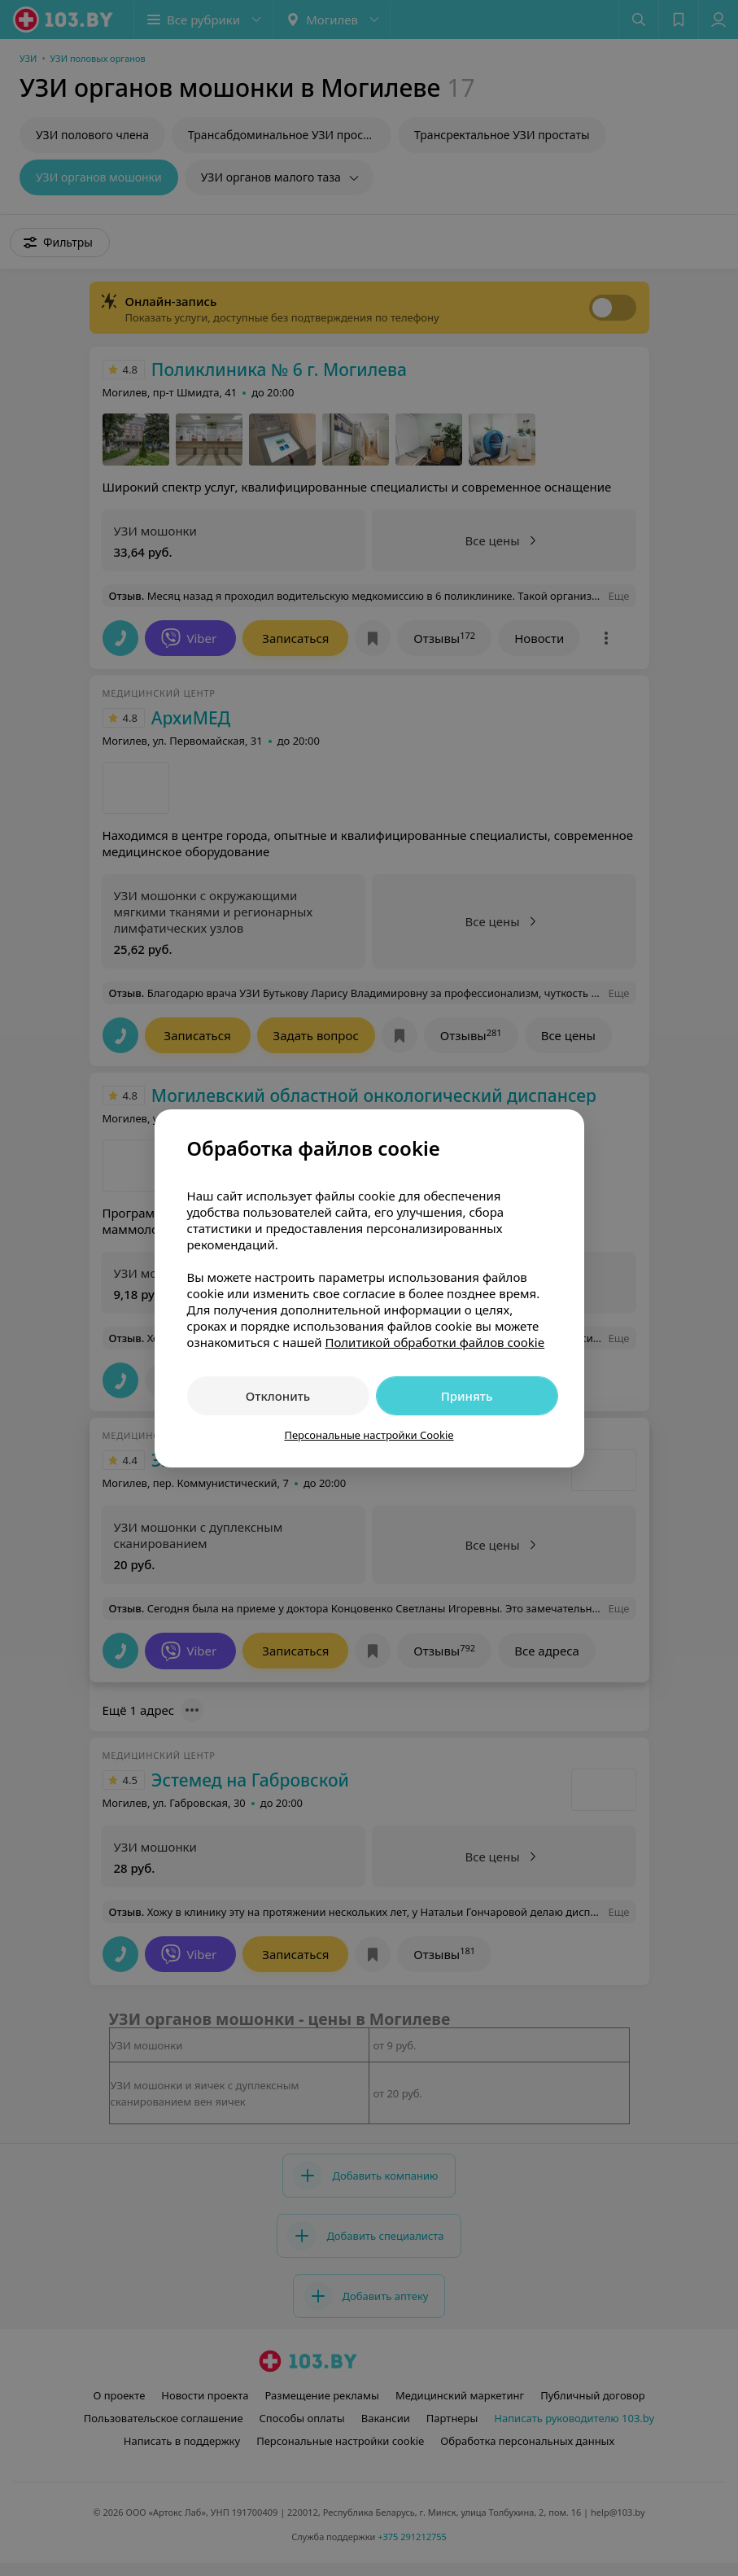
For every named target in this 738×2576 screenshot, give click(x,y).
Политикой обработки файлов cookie (434, 1342)
